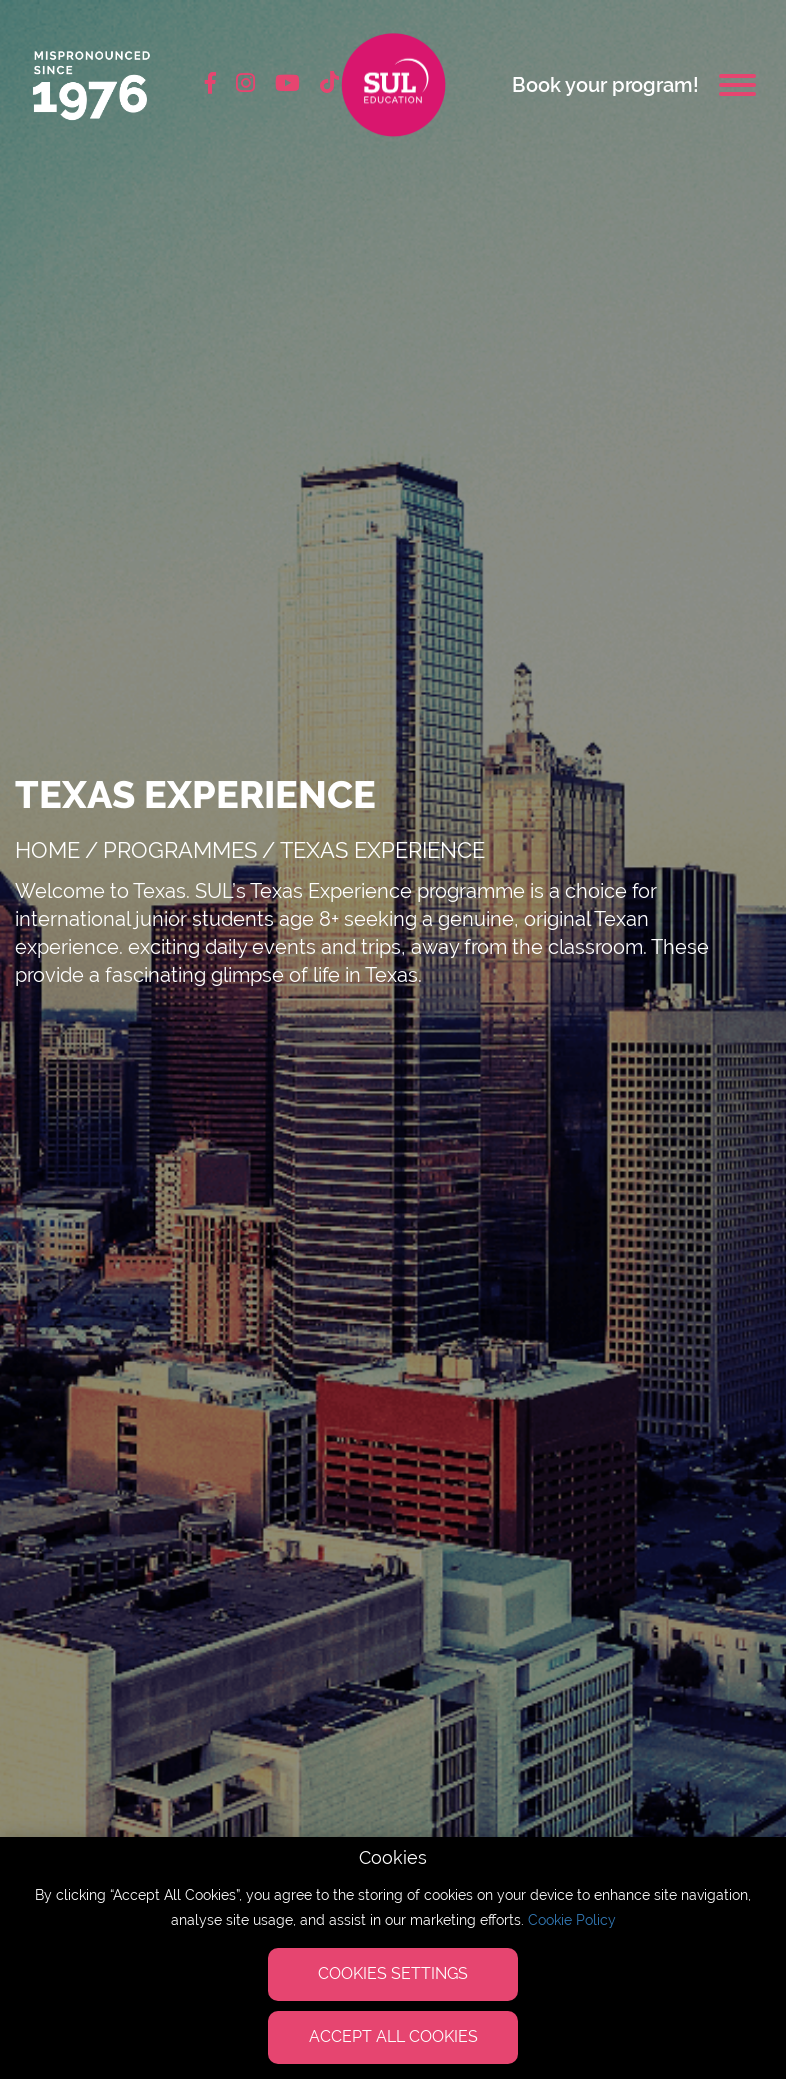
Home (47, 850)
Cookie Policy (572, 1920)
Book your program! (605, 85)
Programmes (180, 850)
